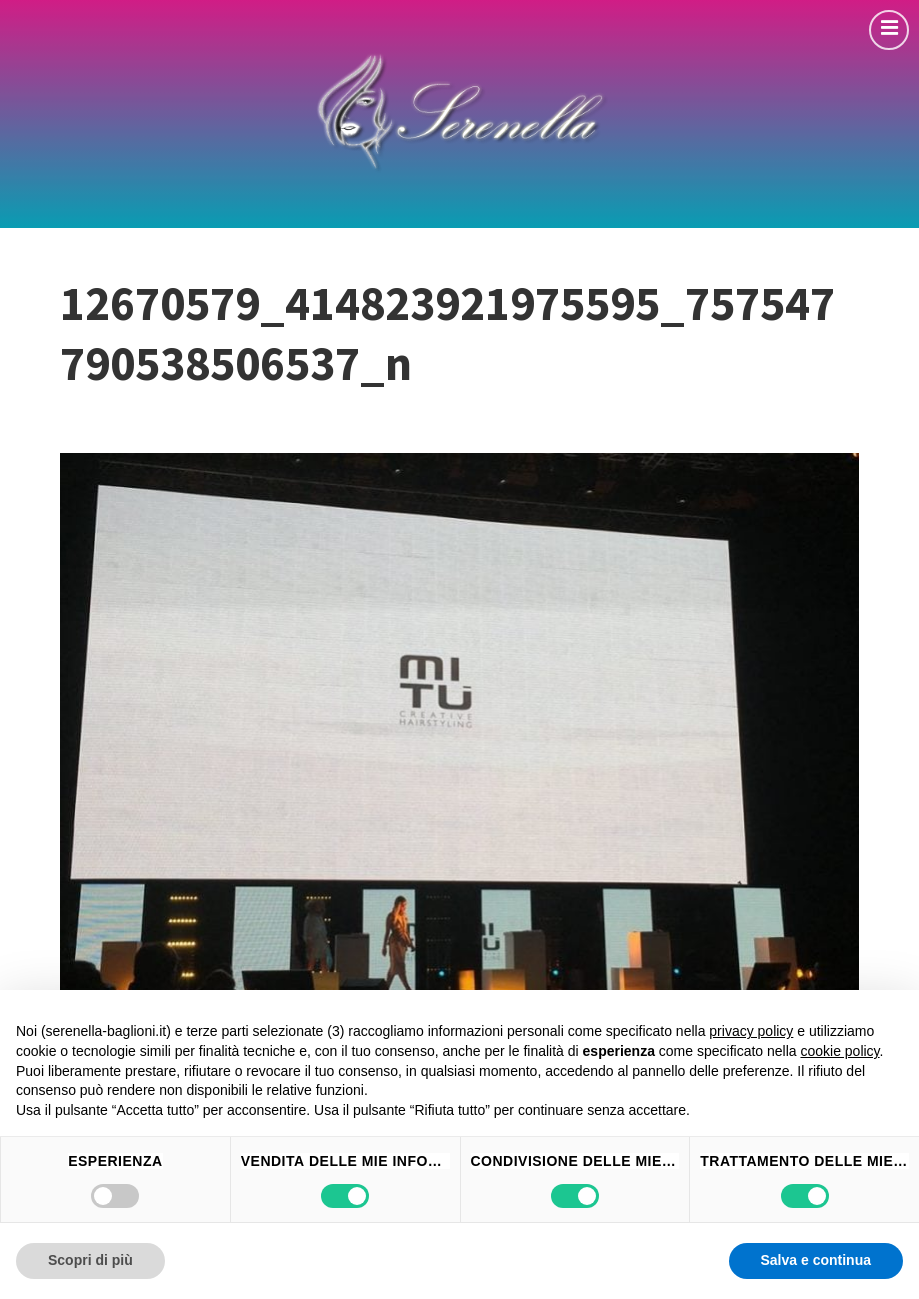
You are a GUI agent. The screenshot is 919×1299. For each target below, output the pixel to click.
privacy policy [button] (751, 1031)
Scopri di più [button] (90, 1260)
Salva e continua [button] (816, 1260)
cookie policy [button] (839, 1051)
